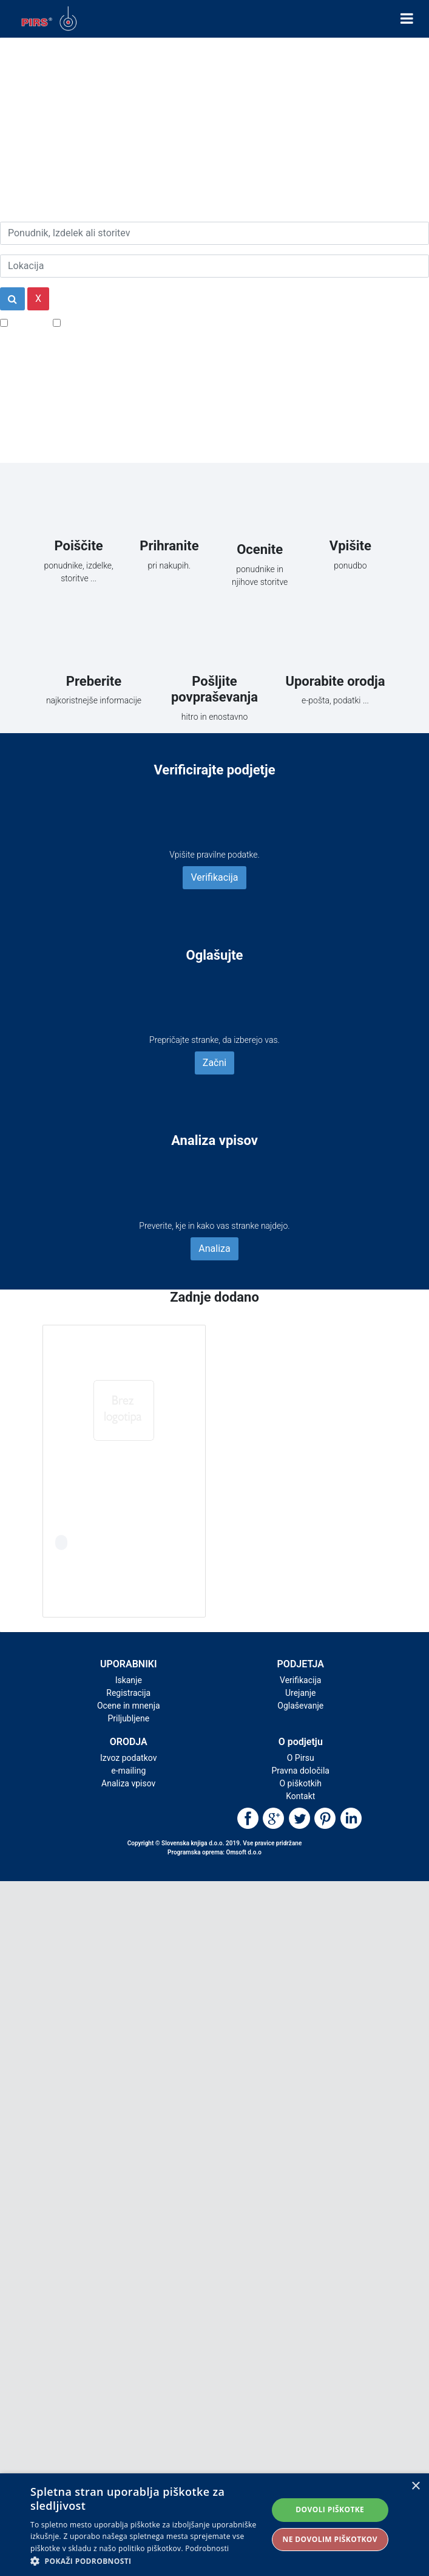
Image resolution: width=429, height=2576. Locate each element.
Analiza (214, 1248)
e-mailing (128, 1770)
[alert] (214, 2524)
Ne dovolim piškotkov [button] (330, 2539)
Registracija (128, 1693)
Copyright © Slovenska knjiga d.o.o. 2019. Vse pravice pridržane (214, 1843)
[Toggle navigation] (406, 19)
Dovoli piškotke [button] (330, 2509)
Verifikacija (214, 877)
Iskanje (128, 1680)
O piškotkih (301, 1783)
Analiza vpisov (128, 1783)
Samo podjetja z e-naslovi (118, 322)
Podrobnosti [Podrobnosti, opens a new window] (207, 2548)
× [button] (415, 2486)
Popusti (27, 322)
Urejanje (300, 1693)
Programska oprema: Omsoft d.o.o (214, 1852)
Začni (214, 1062)
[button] (148, 2561)
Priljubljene (128, 1718)
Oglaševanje (300, 1705)
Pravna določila (300, 1770)
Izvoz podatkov (128, 1758)
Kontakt (300, 1796)
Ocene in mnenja (128, 1705)
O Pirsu (300, 1758)
